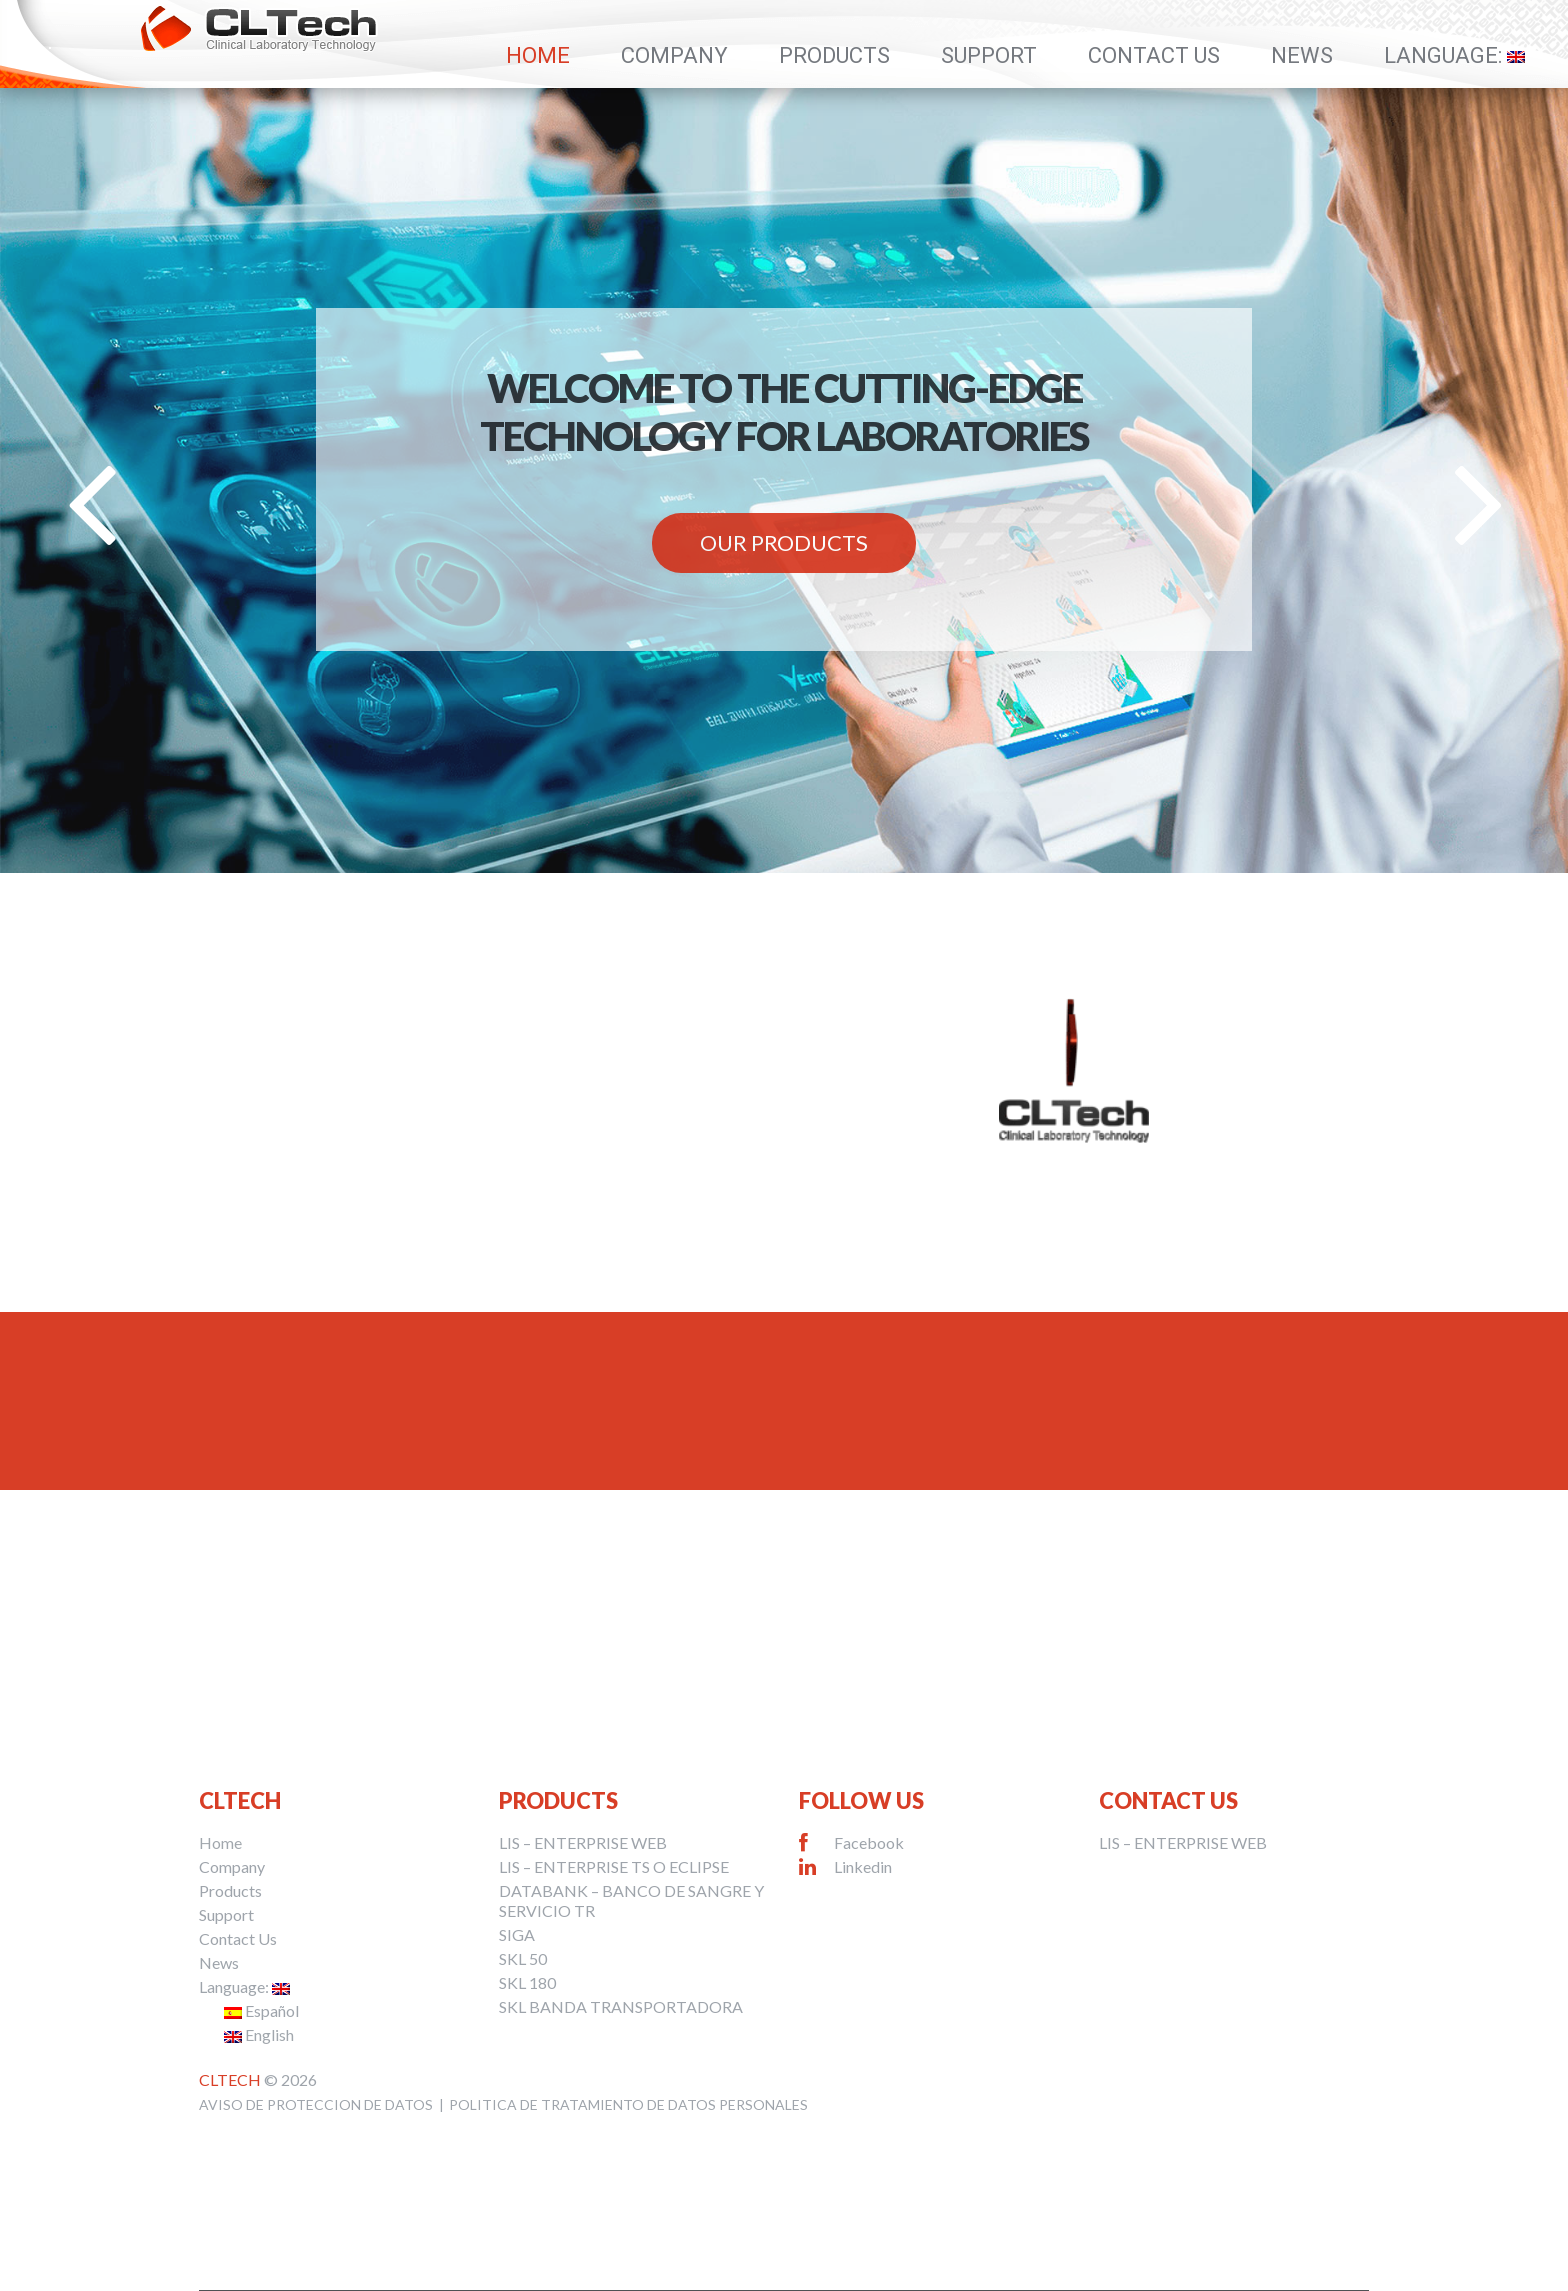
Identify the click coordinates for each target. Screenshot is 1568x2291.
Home (538, 56)
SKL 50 (523, 1958)
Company (674, 56)
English (259, 2034)
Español (261, 2010)
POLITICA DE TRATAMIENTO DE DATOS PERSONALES (628, 2104)
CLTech (230, 2079)
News (1302, 56)
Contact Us (1154, 56)
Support (989, 56)
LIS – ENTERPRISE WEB (583, 1842)
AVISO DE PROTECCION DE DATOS (316, 2104)
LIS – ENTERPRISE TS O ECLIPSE (614, 1866)
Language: (1454, 56)
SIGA (517, 1934)
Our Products (784, 542)
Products (834, 56)
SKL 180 (527, 1982)
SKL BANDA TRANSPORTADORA (621, 2006)
